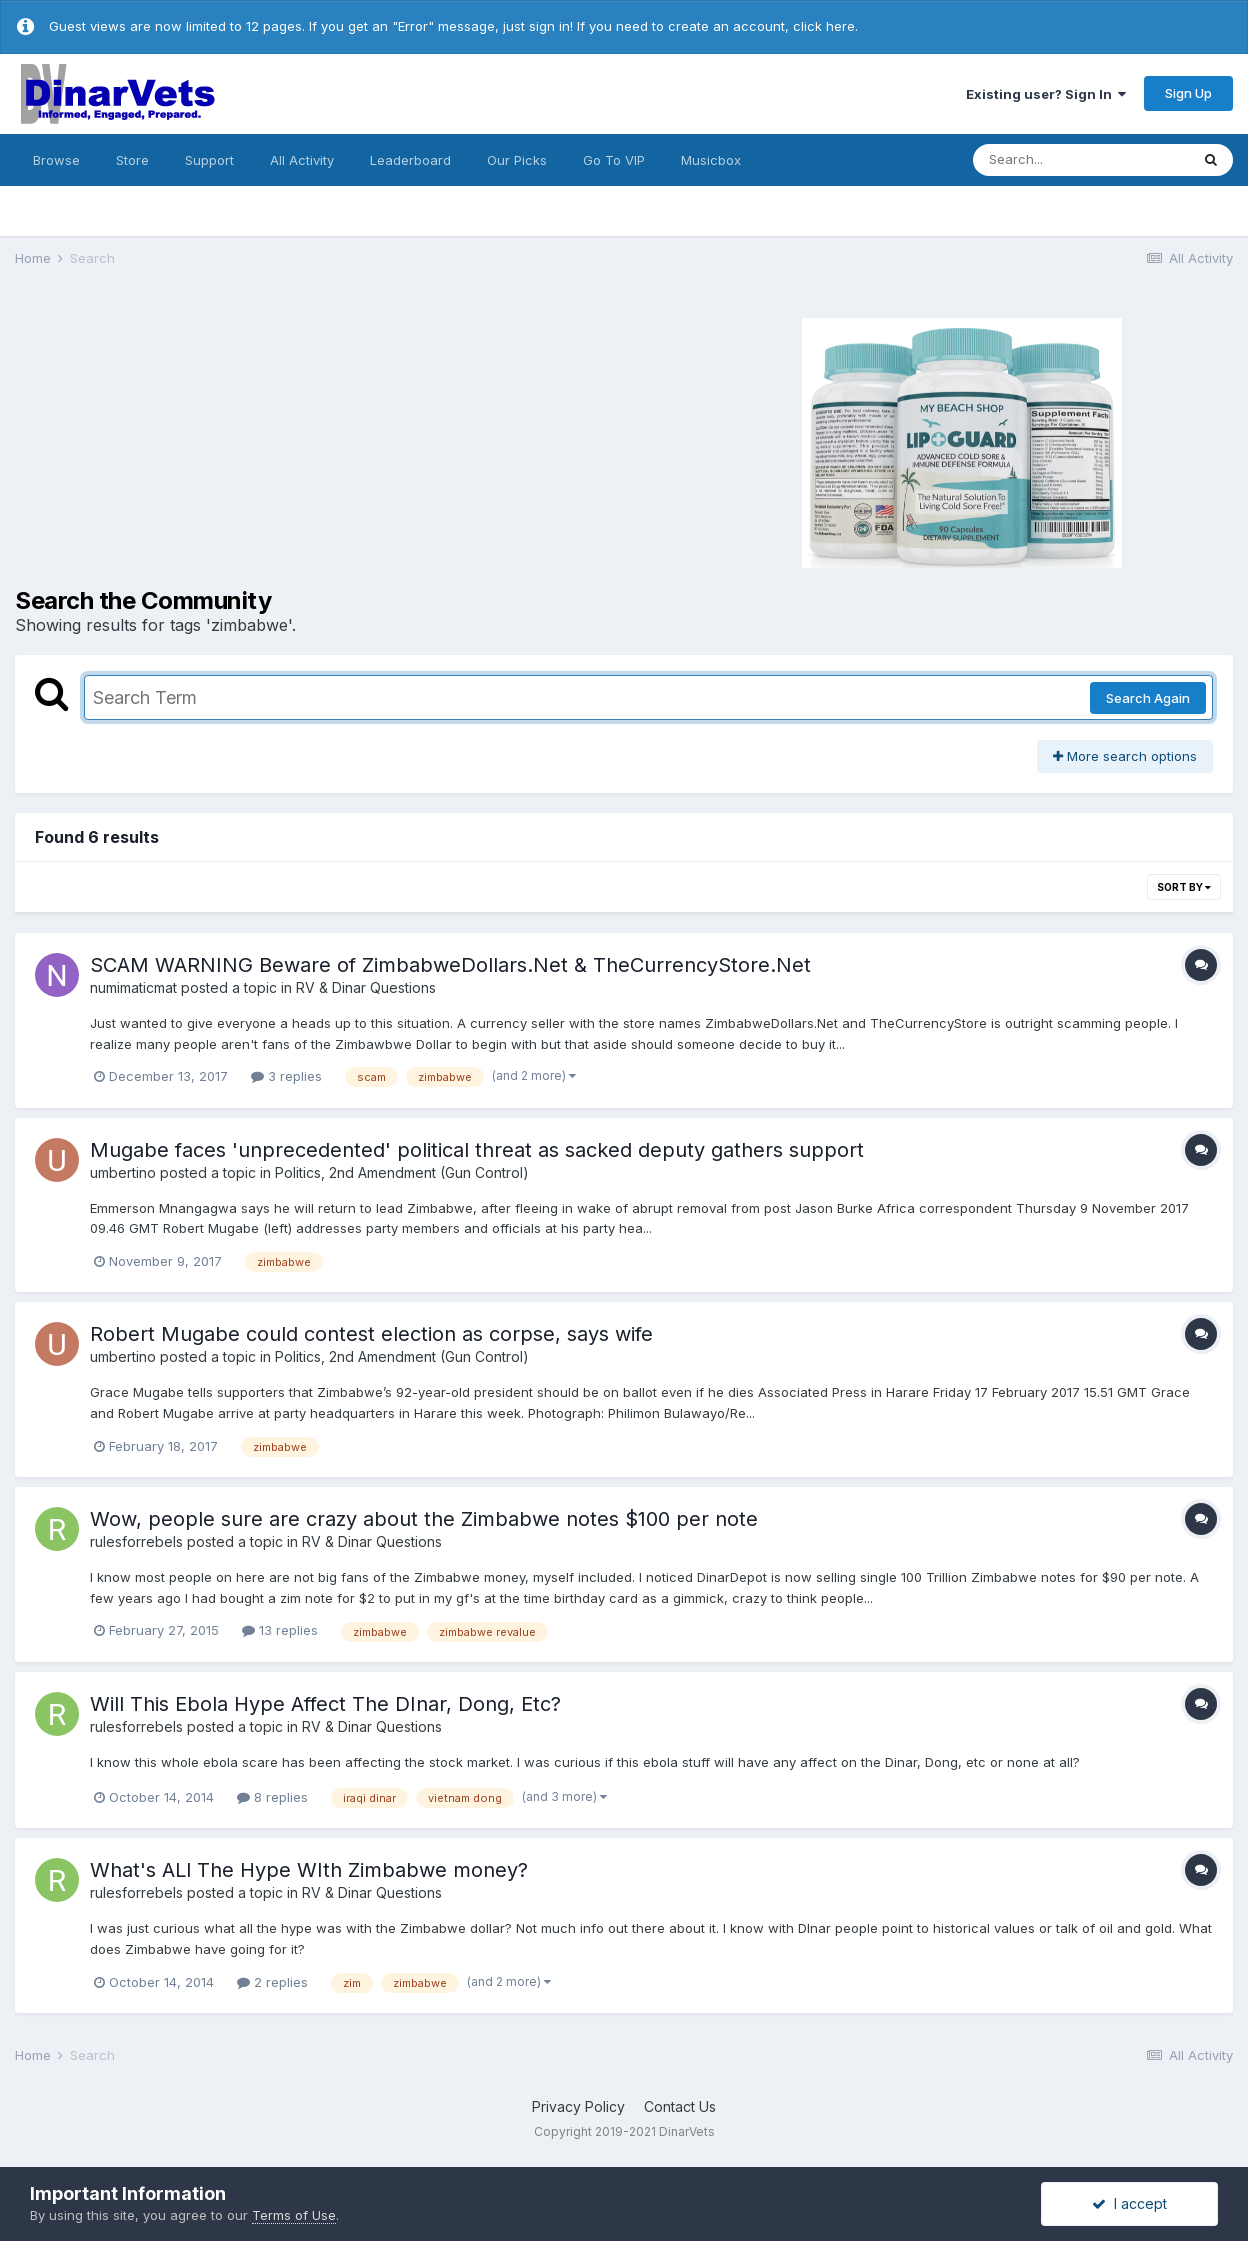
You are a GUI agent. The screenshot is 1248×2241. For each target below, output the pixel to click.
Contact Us (680, 2106)
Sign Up (1188, 93)
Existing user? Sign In (1046, 94)
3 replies (286, 1076)
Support (209, 160)
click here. (825, 26)
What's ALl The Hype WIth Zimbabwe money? (309, 1870)
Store (132, 160)
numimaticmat (133, 987)
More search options (1125, 756)
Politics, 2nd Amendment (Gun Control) (402, 1172)
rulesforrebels (136, 1541)
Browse (56, 160)
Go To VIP (614, 160)
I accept (1129, 2203)
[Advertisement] (294, 440)
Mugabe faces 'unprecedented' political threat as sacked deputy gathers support (477, 1150)
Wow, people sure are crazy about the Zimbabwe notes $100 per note (424, 1519)
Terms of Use (294, 2215)
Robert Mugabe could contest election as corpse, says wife (371, 1334)
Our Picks (517, 160)
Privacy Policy (578, 2106)
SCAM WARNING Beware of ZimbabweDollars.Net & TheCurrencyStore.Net (450, 965)
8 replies (272, 1797)
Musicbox (711, 160)
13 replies (280, 1630)
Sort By (1184, 887)
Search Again (1148, 698)
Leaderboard (410, 160)
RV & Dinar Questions (366, 987)
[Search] (1081, 160)
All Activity (302, 160)
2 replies (272, 1982)
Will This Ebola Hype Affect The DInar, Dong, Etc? (325, 1704)
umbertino (123, 1172)
